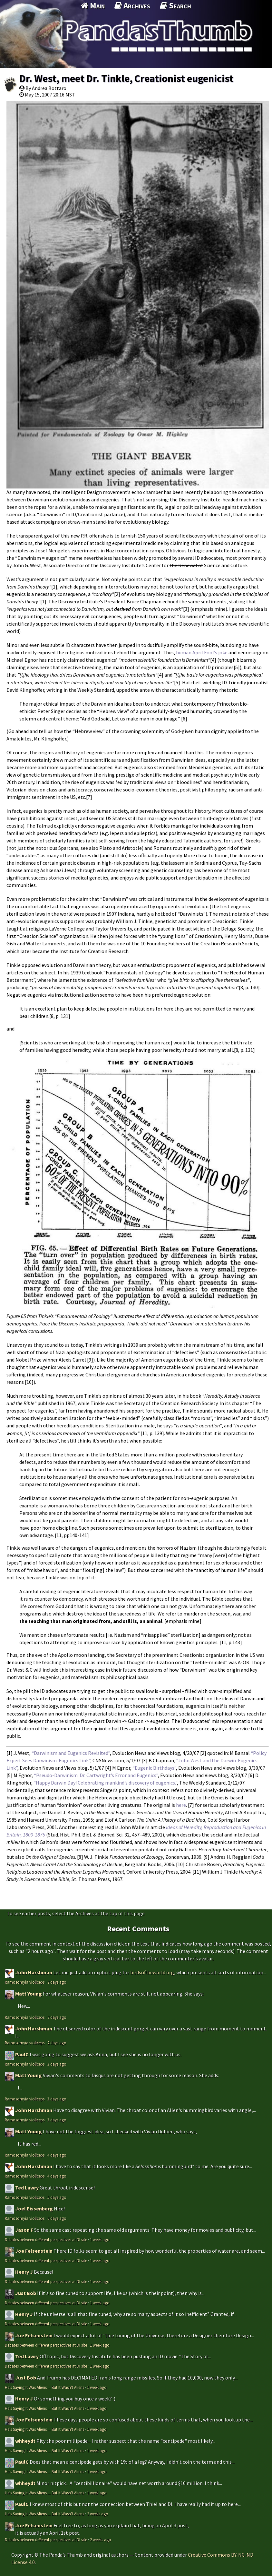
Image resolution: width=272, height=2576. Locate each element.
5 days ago (56, 2197)
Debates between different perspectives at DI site (46, 2239)
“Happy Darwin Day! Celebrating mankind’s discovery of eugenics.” (105, 1782)
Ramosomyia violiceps (24, 1982)
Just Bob (25, 2293)
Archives (132, 5)
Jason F (24, 2230)
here (181, 1805)
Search (175, 5)
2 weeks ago (97, 2513)
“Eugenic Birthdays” (154, 1768)
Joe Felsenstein (34, 2251)
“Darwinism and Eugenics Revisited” (71, 1753)
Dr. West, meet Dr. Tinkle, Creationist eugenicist (126, 78)
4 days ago (56, 2155)
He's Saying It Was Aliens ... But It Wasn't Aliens (44, 2387)
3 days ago (56, 2064)
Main (93, 5)
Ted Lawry (27, 2187)
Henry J (24, 2272)
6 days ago (56, 2218)
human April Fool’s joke (202, 652)
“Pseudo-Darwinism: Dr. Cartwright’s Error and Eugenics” (96, 1775)
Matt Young (28, 1993)
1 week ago (100, 2239)
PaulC (22, 2054)
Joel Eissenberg (34, 2208)
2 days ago (56, 1982)
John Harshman (33, 1972)
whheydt (25, 2441)
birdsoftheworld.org (152, 1972)
